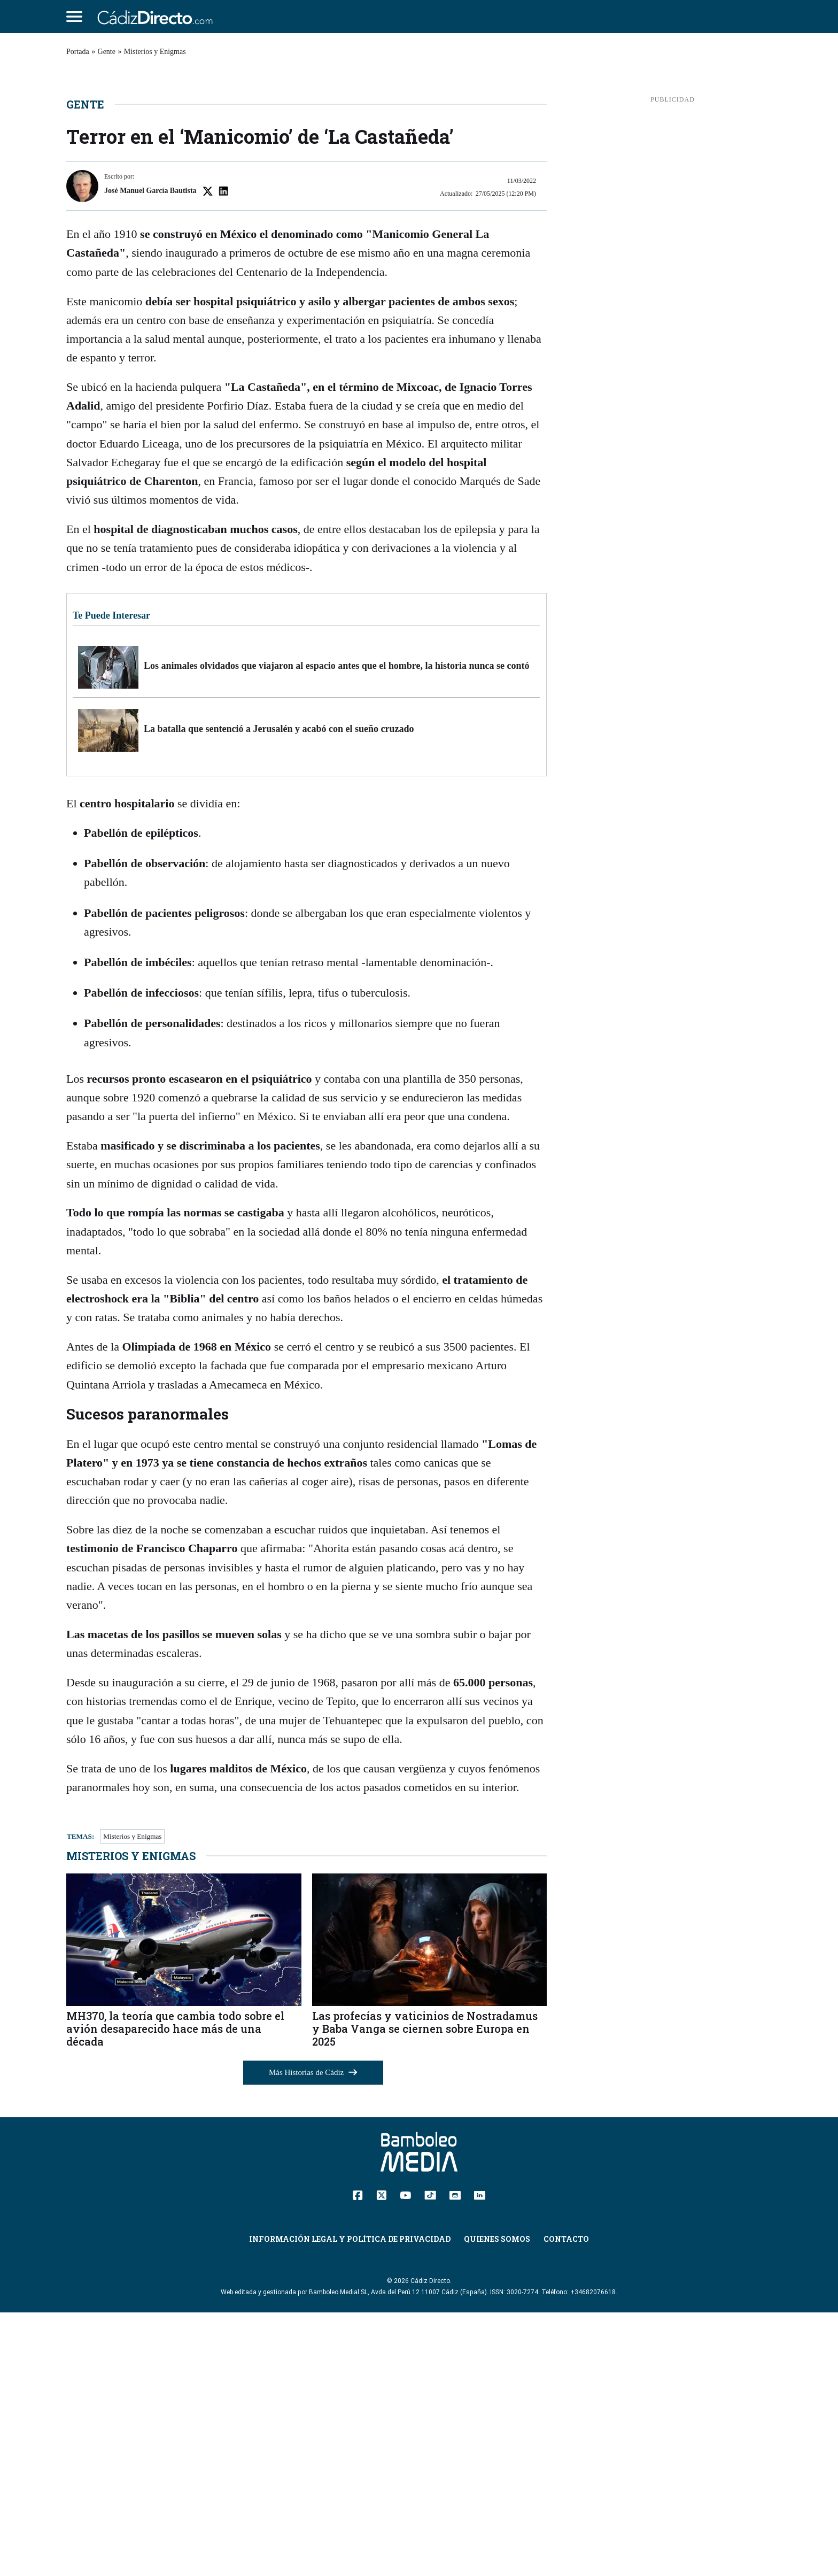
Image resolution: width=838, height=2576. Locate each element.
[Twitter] (381, 2458)
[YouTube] (405, 2457)
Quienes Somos (497, 2502)
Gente (106, 52)
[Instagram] (455, 2457)
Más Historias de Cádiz (313, 2336)
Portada (77, 52)
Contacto (566, 2502)
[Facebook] (358, 2458)
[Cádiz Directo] (158, 16)
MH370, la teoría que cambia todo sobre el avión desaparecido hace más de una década (175, 2291)
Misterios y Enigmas (155, 52)
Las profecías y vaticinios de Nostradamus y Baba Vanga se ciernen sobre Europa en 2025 (425, 2291)
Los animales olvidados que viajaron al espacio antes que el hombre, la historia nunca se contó (336, 929)
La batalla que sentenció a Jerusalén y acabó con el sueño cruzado (279, 992)
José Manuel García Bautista (150, 454)
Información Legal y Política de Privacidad (350, 2502)
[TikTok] (430, 2457)
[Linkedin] (479, 2457)
